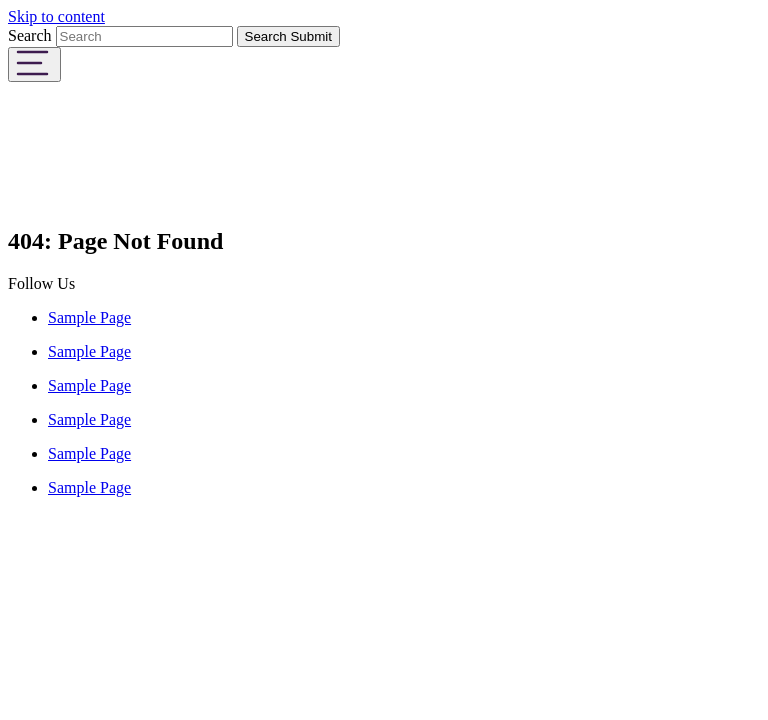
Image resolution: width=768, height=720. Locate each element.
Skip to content (56, 16)
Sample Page (89, 317)
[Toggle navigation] (34, 64)
